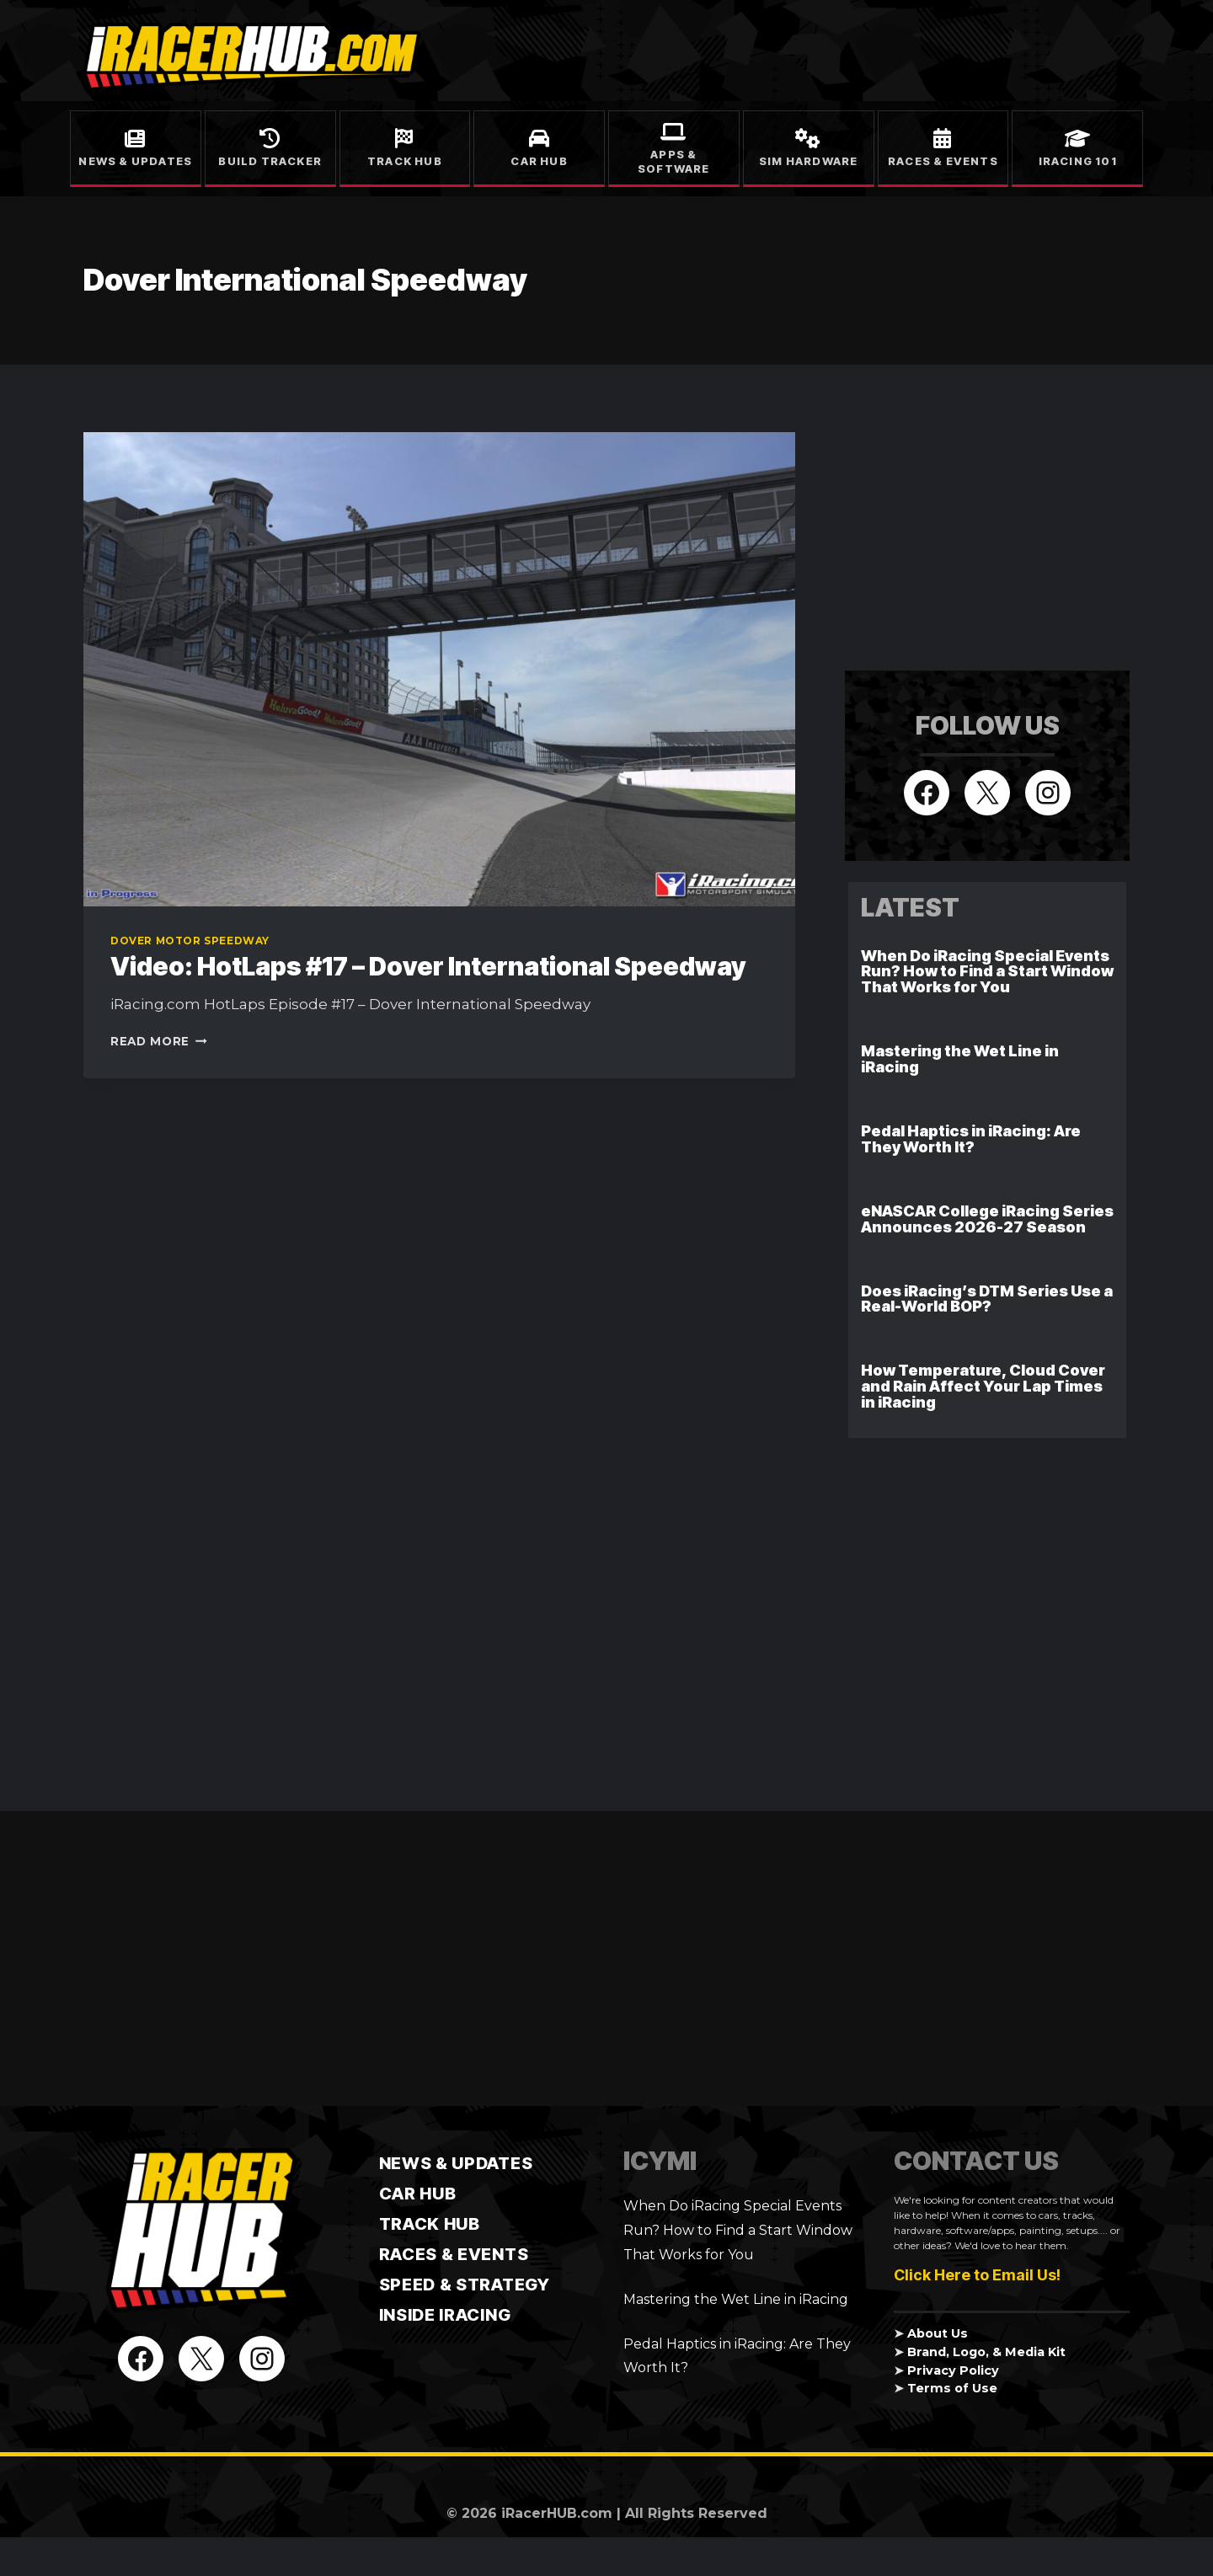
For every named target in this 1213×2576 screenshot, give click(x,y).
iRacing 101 (1078, 161)
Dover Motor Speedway (190, 940)
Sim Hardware (808, 161)
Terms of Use (952, 2388)
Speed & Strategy (464, 2284)
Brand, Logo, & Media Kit (986, 2352)
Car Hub (538, 161)
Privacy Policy (953, 2370)
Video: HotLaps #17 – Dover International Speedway (427, 966)
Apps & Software (674, 161)
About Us (937, 2333)
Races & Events (943, 161)
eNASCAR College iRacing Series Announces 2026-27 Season (987, 1219)
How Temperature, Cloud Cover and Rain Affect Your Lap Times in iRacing (983, 1386)
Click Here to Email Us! (977, 2275)
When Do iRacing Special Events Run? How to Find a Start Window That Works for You (987, 972)
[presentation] (439, 669)
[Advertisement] (971, 537)
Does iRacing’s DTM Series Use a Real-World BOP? (987, 1299)
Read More (158, 1041)
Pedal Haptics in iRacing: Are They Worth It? (971, 1139)
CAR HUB (418, 2193)
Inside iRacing (445, 2315)
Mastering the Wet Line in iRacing (960, 1059)
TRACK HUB (429, 2224)
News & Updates (135, 161)
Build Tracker (270, 161)
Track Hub (404, 161)
